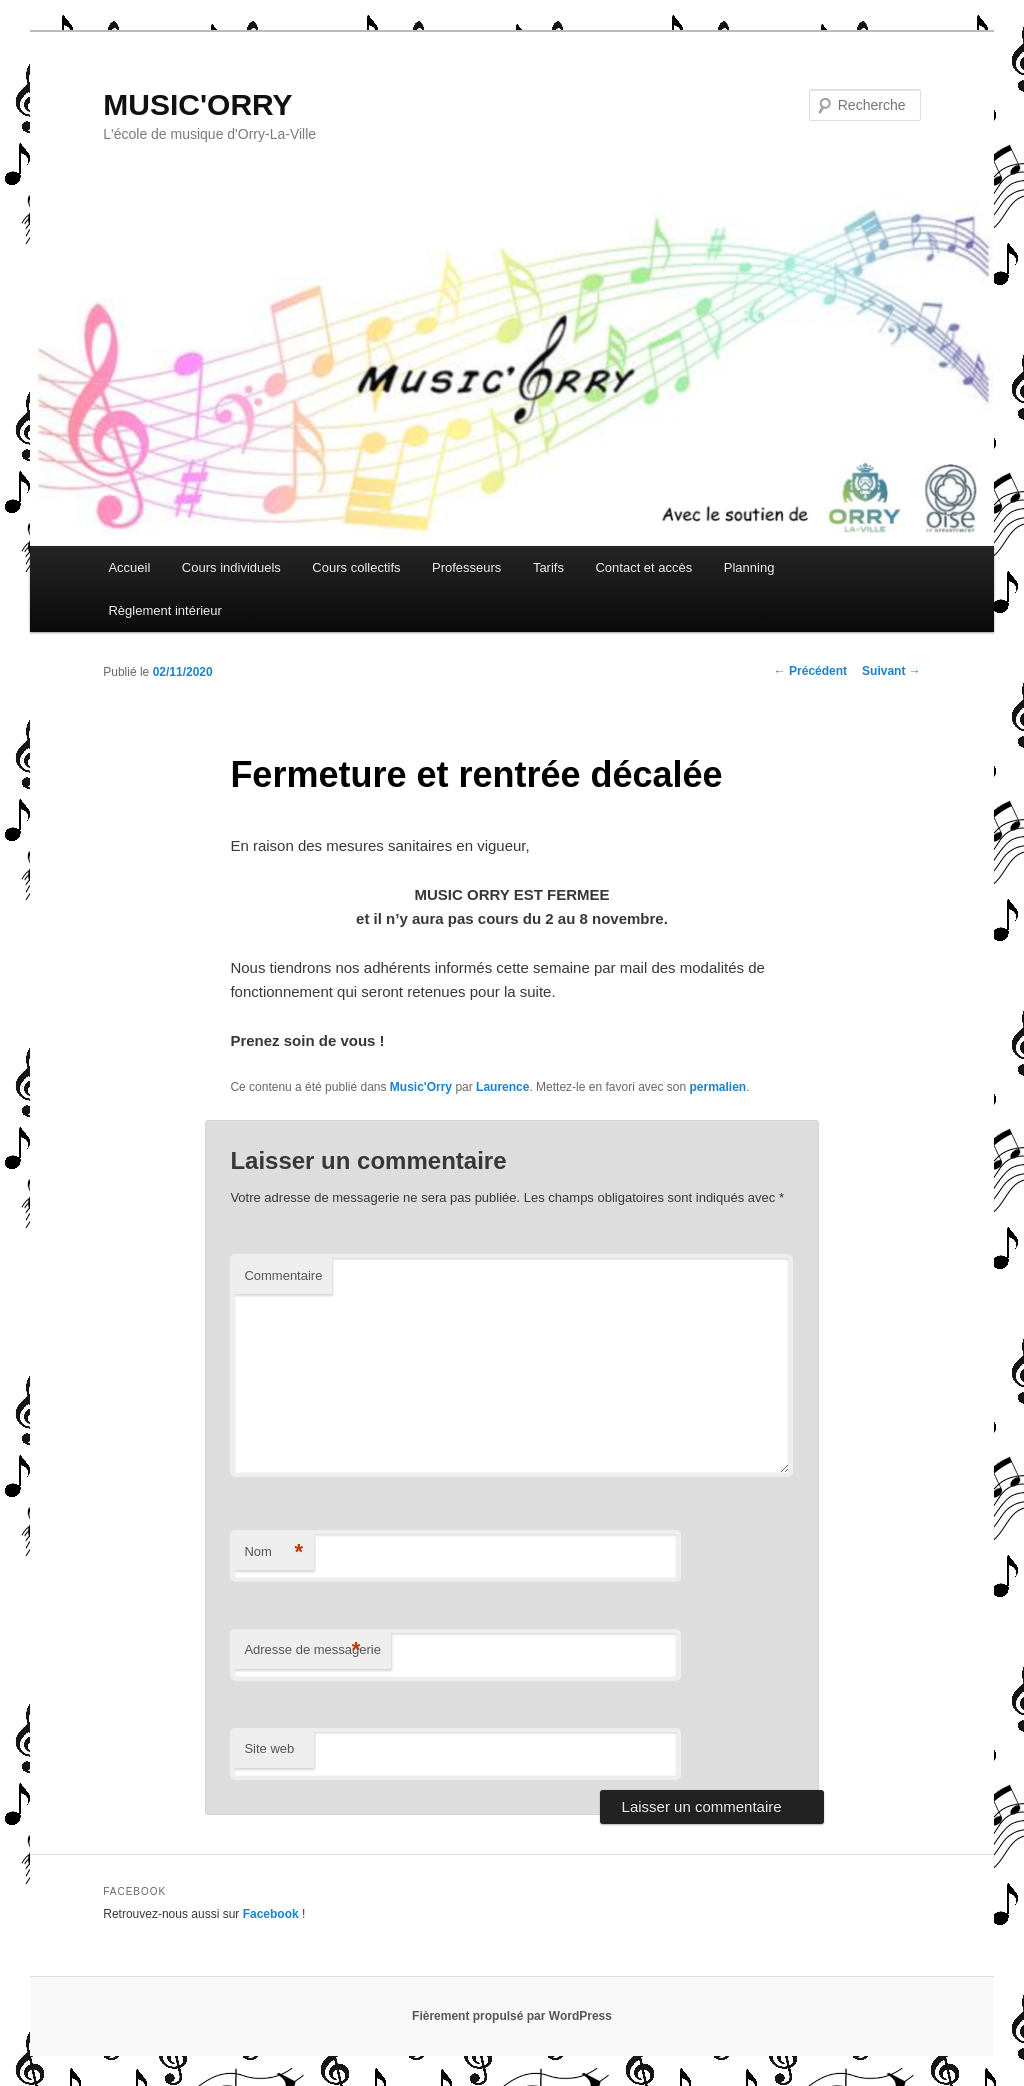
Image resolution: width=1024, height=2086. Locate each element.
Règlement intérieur (164, 610)
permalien (718, 1087)
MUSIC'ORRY (197, 104)
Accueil (129, 567)
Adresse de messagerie (312, 1650)
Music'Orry (421, 1087)
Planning (749, 567)
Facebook (271, 1914)
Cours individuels (231, 567)
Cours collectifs (356, 567)
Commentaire (283, 1275)
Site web (269, 1748)
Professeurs (466, 567)
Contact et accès (643, 567)
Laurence (502, 1087)
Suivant (891, 671)
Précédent (810, 671)
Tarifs (548, 567)
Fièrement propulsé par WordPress (512, 2016)
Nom (273, 1552)
